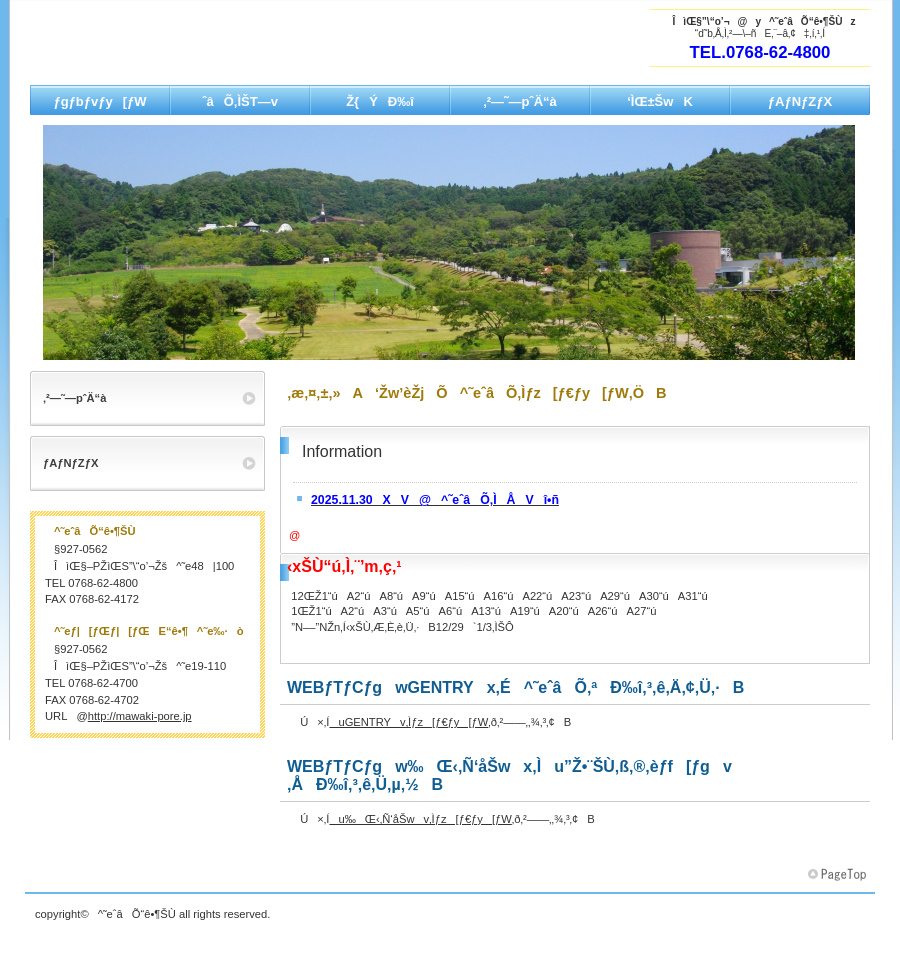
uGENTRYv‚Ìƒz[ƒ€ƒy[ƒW (408, 722)
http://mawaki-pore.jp (140, 716)
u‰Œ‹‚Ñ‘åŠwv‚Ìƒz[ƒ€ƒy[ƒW (420, 819)
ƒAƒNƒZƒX (70, 463)
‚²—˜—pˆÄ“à (74, 398)
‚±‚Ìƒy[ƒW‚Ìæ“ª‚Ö (839, 875)
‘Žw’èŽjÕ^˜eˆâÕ (230, 51)
